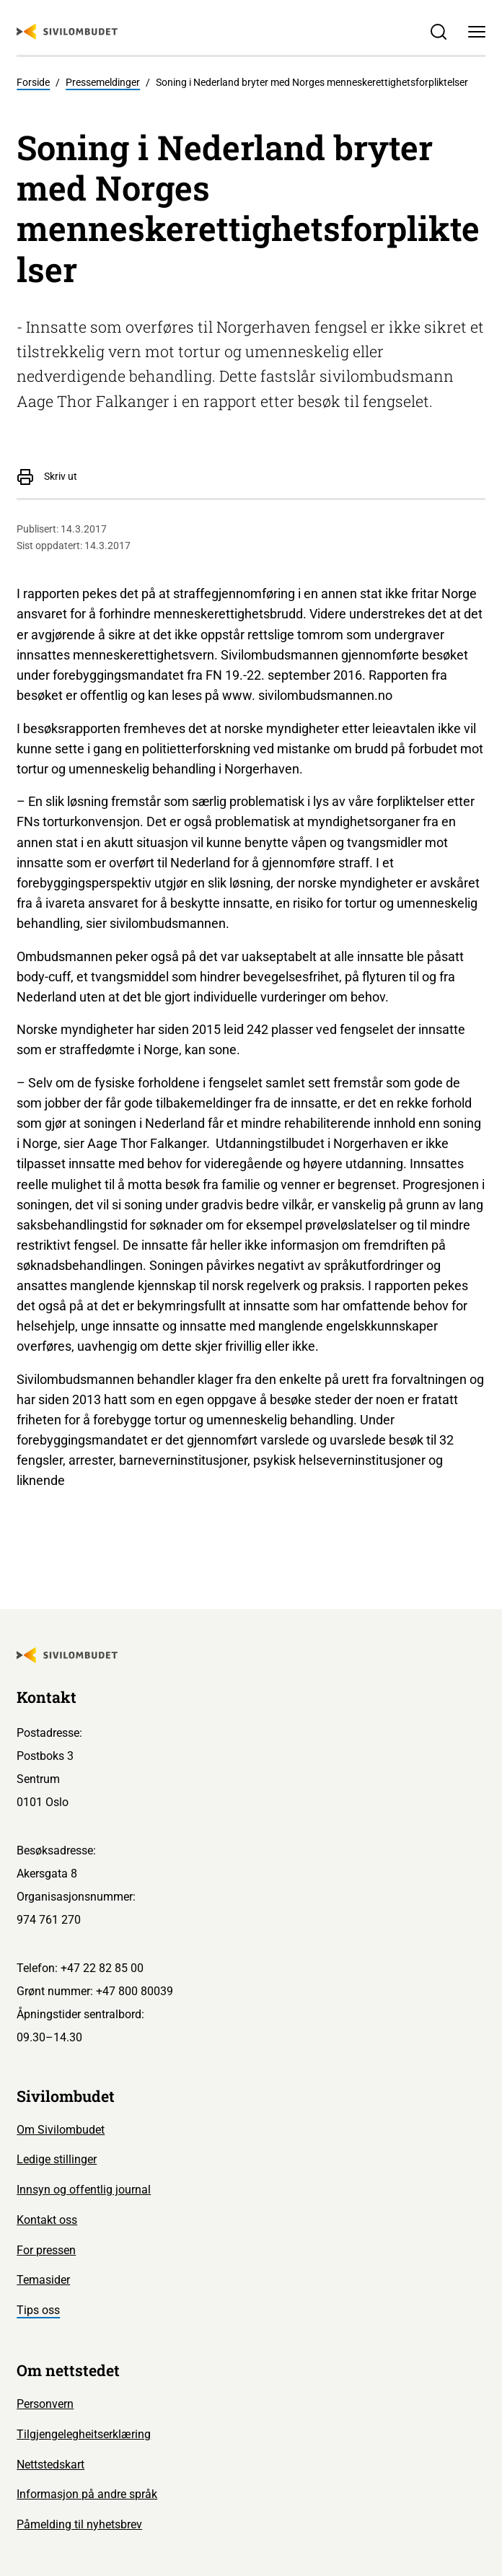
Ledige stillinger (57, 2159)
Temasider (43, 2280)
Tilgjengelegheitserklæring (84, 2434)
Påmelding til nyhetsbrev (79, 2524)
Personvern (45, 2404)
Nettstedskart (50, 2464)
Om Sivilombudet (61, 2130)
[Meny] (476, 31)
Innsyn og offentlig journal (84, 2189)
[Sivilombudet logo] (67, 32)
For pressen (46, 2250)
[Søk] (439, 31)
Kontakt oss (47, 2220)
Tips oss (38, 2310)
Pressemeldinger (103, 82)
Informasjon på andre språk (87, 2494)
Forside (33, 82)
